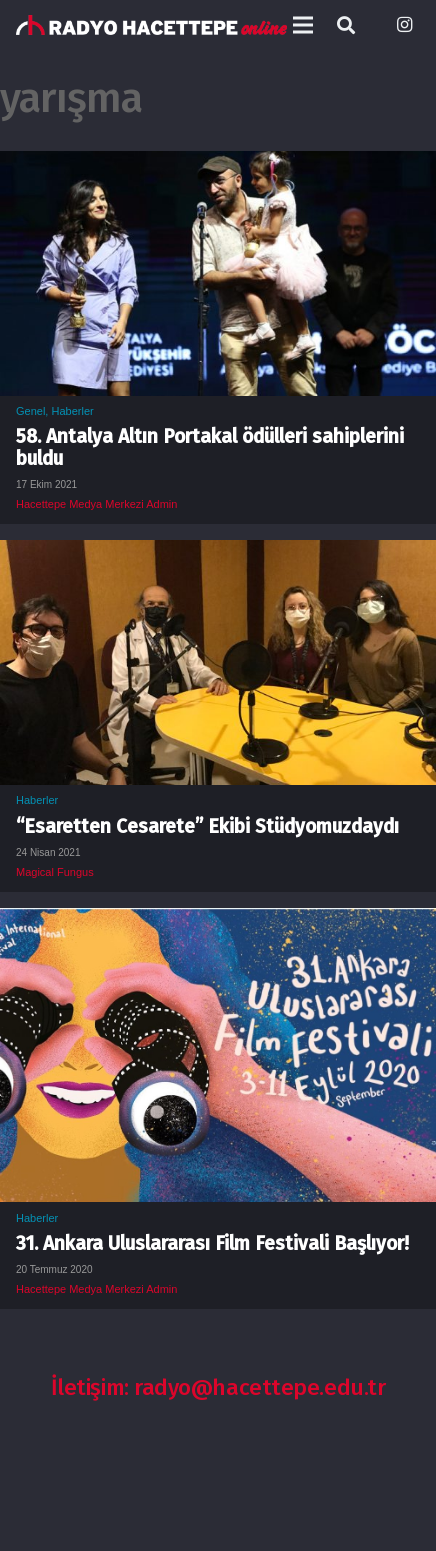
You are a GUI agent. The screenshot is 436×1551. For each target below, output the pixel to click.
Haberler (72, 411)
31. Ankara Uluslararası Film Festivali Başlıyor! (212, 1243)
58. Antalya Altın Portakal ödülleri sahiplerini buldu (210, 447)
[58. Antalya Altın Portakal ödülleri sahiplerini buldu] (218, 165)
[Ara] (346, 25)
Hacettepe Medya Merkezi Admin (96, 504)
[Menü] (303, 25)
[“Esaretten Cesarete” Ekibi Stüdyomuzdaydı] (218, 554)
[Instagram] (404, 25)
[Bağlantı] (151, 25)
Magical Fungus (55, 872)
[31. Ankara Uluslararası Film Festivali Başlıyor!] (218, 922)
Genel (30, 411)
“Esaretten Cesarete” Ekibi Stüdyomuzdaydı (207, 826)
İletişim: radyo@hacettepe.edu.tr (218, 1387)
